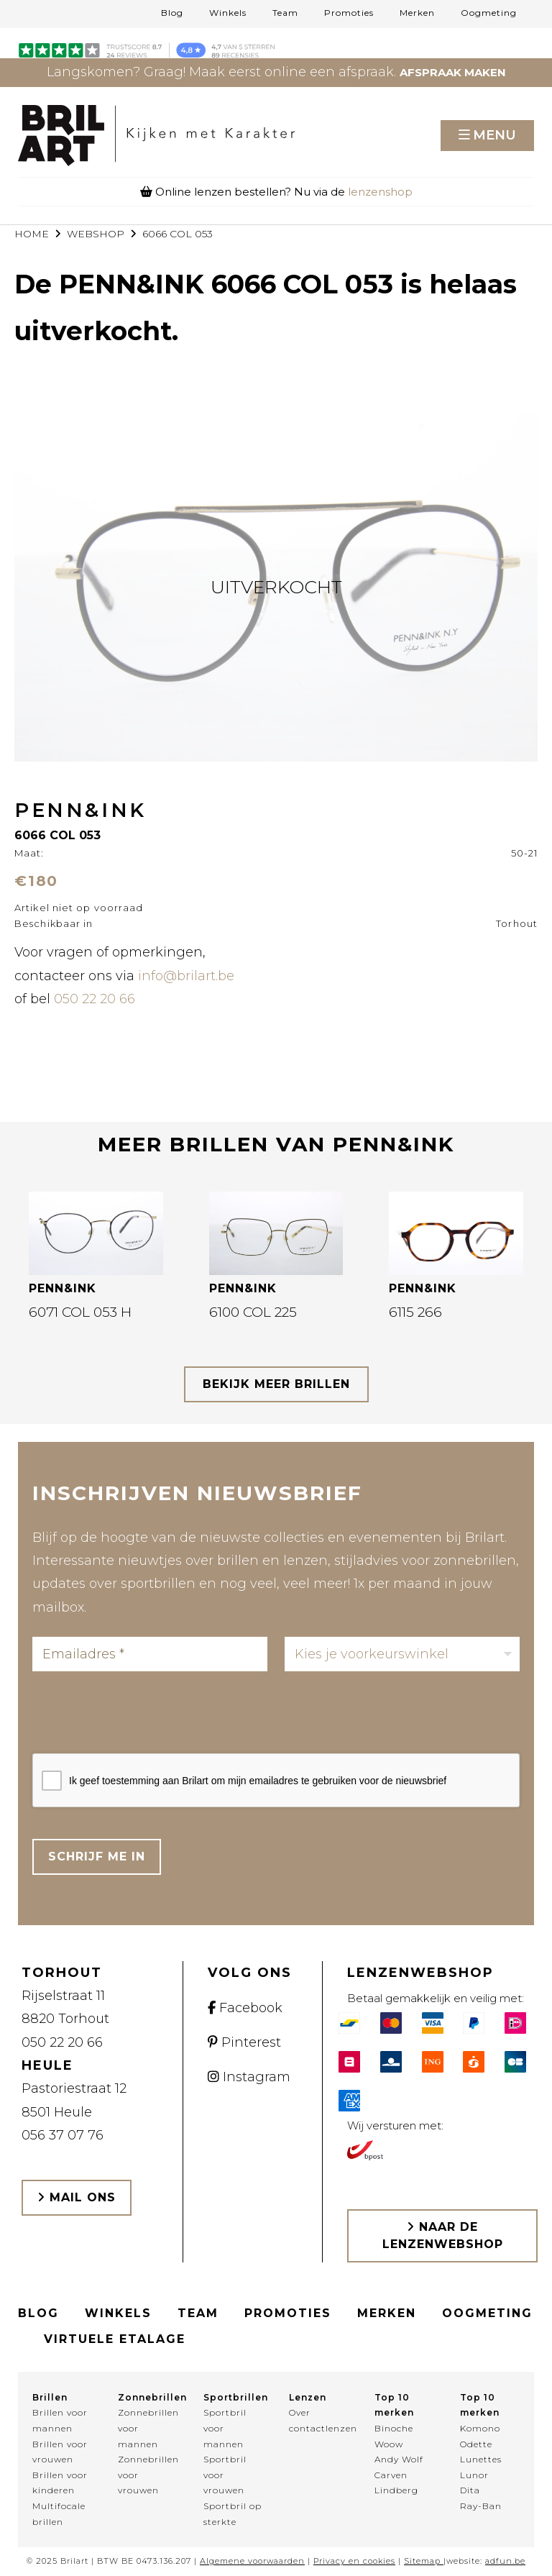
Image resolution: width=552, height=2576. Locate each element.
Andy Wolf (398, 2459)
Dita (470, 2490)
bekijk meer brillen (276, 1384)
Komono (480, 2428)
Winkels (228, 13)
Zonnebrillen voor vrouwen (148, 2474)
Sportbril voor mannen (225, 2428)
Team (285, 13)
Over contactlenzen (319, 2420)
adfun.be (505, 2561)
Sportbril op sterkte (232, 2513)
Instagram (249, 2077)
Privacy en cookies (354, 2561)
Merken (417, 13)
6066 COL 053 (177, 233)
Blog (172, 13)
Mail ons (76, 2197)
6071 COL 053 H (80, 1312)
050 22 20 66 (94, 999)
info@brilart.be (186, 976)
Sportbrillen (233, 2397)
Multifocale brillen (59, 2513)
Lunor (474, 2475)
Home (31, 233)
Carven (391, 2475)
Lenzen (307, 2397)
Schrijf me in (96, 1856)
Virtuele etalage (114, 2339)
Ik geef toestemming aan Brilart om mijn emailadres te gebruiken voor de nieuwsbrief (257, 1780)
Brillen (50, 2397)
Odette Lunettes (481, 2452)
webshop (95, 233)
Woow (388, 2444)
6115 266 (415, 1312)
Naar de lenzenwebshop (442, 2235)
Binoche (393, 2428)
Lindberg (396, 2490)
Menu (494, 135)
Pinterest (244, 2042)
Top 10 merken (394, 2405)
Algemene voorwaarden (252, 2561)
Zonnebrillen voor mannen (148, 2428)
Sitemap (422, 2561)
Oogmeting (489, 13)
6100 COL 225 (253, 1312)
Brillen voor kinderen (60, 2483)
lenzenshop (380, 191)
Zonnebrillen (148, 2397)
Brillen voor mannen (60, 2420)
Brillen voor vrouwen (60, 2452)
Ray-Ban (481, 2505)
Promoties (349, 13)
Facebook (245, 2008)
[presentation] (141, 1717)
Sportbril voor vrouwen (225, 2474)
